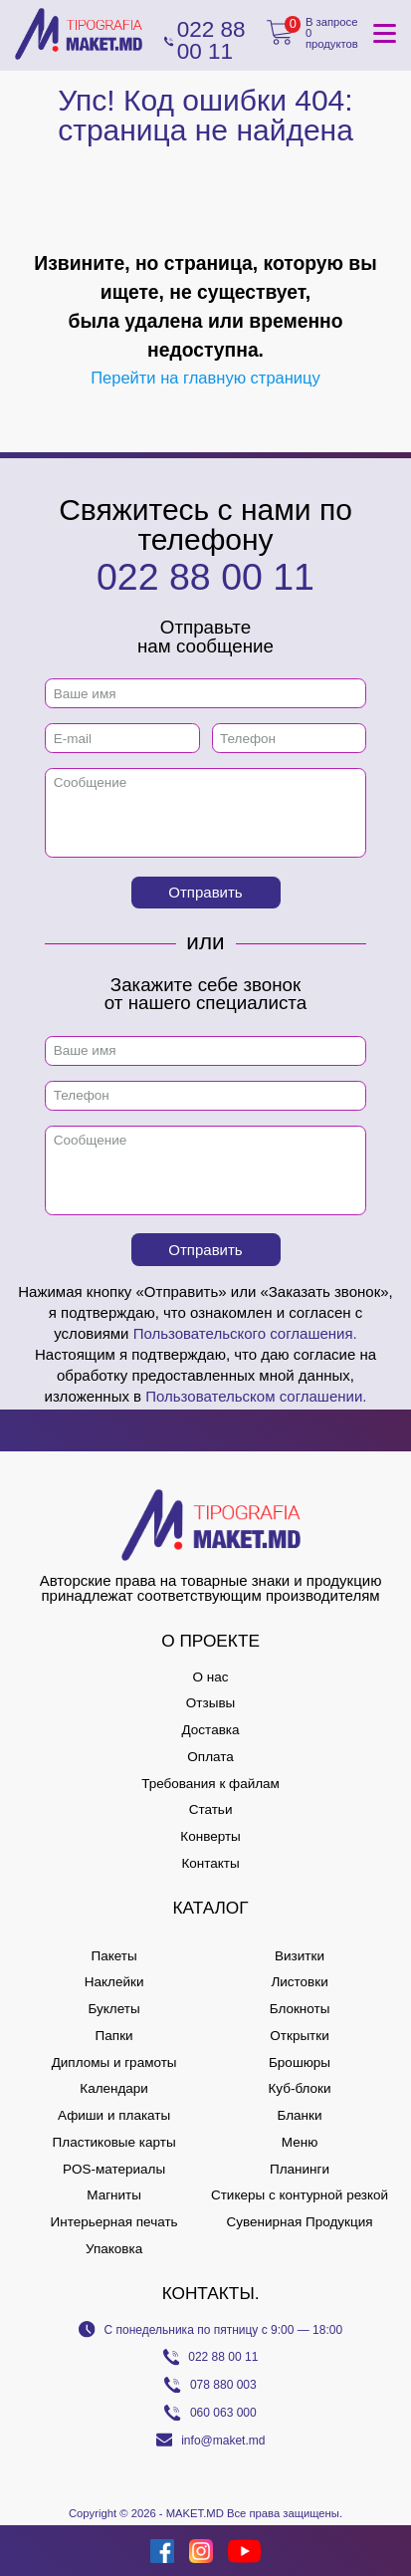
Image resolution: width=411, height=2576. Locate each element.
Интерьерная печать (114, 2221)
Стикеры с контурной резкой (299, 2195)
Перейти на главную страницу (205, 377)
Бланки (300, 2115)
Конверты (210, 1836)
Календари (114, 2088)
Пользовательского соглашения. (245, 1333)
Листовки (299, 1981)
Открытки (299, 2035)
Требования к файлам (210, 1783)
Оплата (210, 1756)
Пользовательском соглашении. (255, 1396)
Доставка (211, 1729)
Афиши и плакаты (114, 2115)
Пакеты (113, 1955)
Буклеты (113, 2008)
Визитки (299, 1955)
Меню (300, 2142)
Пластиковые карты (114, 2142)
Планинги (299, 2169)
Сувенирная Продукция (299, 2221)
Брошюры (299, 2062)
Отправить (205, 892)
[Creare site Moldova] (36, 2550)
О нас (211, 1677)
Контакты (210, 1863)
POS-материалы (114, 2169)
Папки (114, 2035)
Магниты (114, 2195)
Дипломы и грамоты (114, 2062)
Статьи (211, 1809)
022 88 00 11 (205, 577)
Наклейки (114, 1981)
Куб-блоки (299, 2088)
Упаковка (114, 2248)
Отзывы (210, 1702)
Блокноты (300, 2008)
